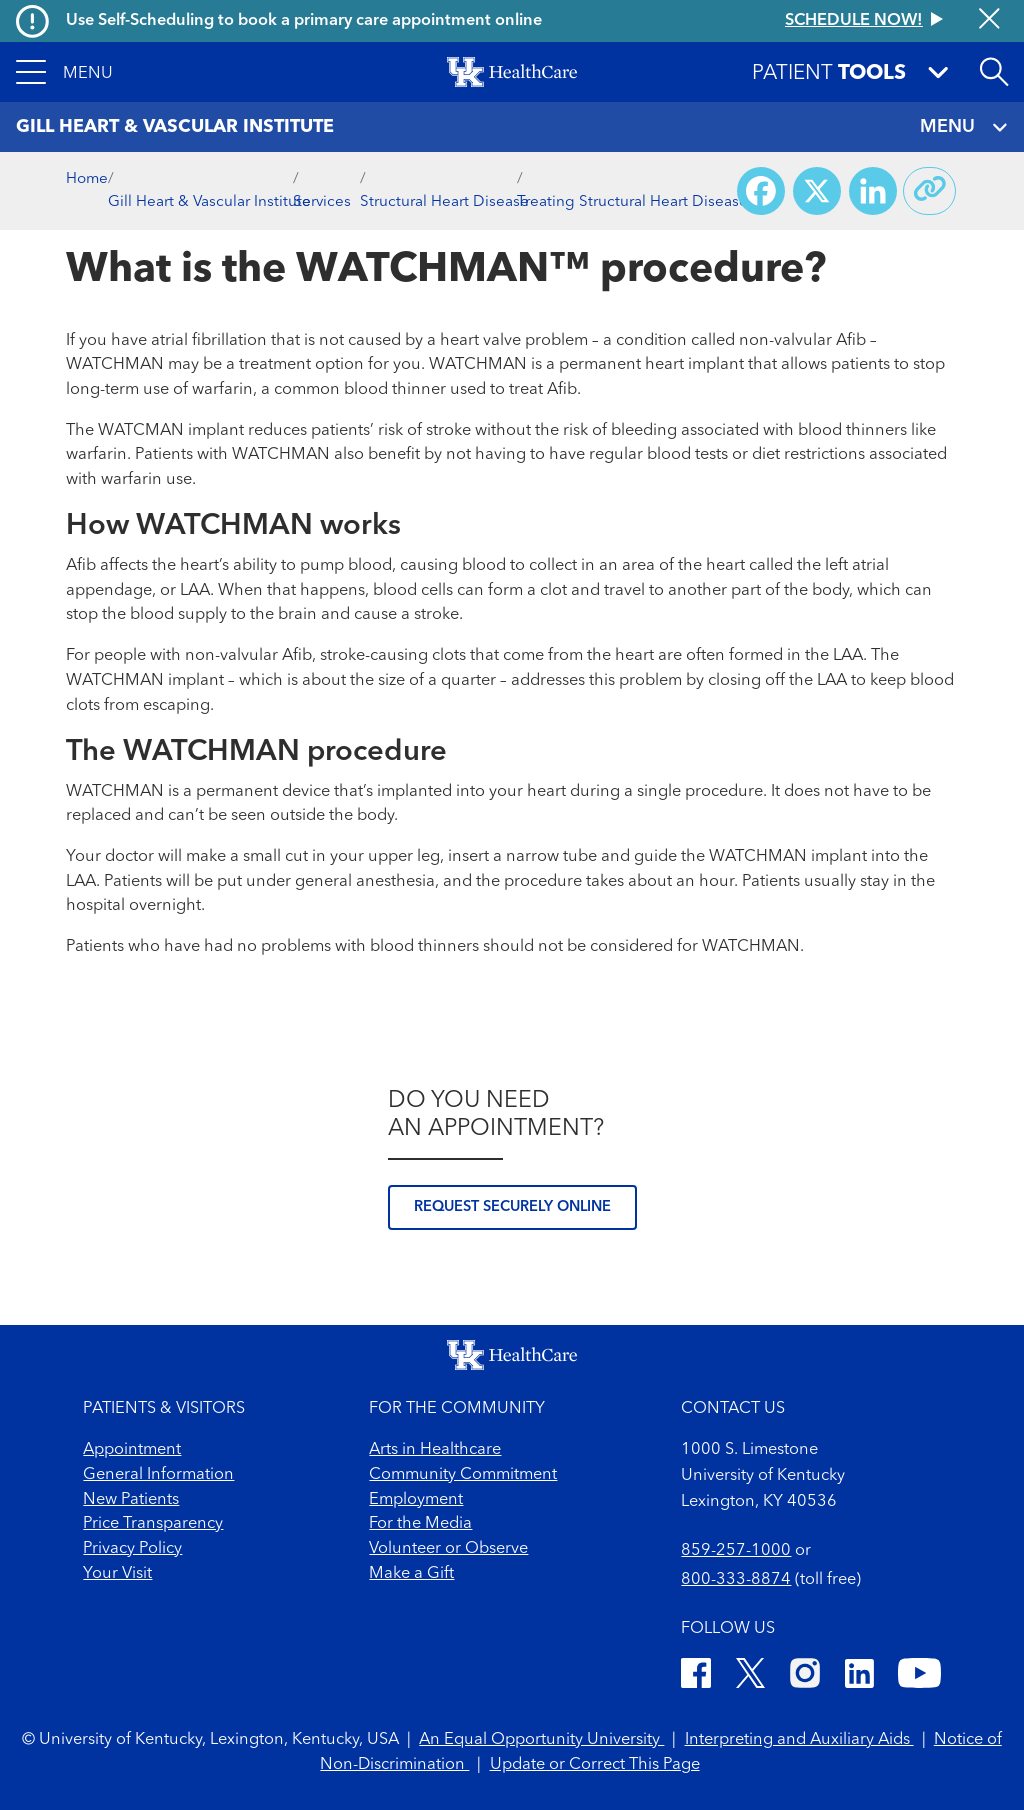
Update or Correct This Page (595, 1765)
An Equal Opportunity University (541, 1740)
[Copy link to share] (930, 191)
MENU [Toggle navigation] (963, 127)
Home (87, 179)
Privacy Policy (132, 1549)
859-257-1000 (736, 1551)
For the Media (420, 1524)
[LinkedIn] (859, 1677)
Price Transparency (153, 1524)
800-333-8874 (736, 1580)
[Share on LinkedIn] (873, 191)
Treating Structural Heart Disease (632, 202)
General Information (158, 1475)
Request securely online (512, 1207)
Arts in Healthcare (435, 1450)
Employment (416, 1500)
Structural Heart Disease (444, 202)
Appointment (132, 1450)
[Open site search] (994, 72)
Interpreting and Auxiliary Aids (799, 1740)
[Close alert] (989, 20)
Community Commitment (463, 1475)
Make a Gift (411, 1574)
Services (322, 202)
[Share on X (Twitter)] (817, 191)
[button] (64, 72)
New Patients (131, 1500)
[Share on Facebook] (761, 191)
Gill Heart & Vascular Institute (209, 202)
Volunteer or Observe (448, 1549)
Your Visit (117, 1574)
